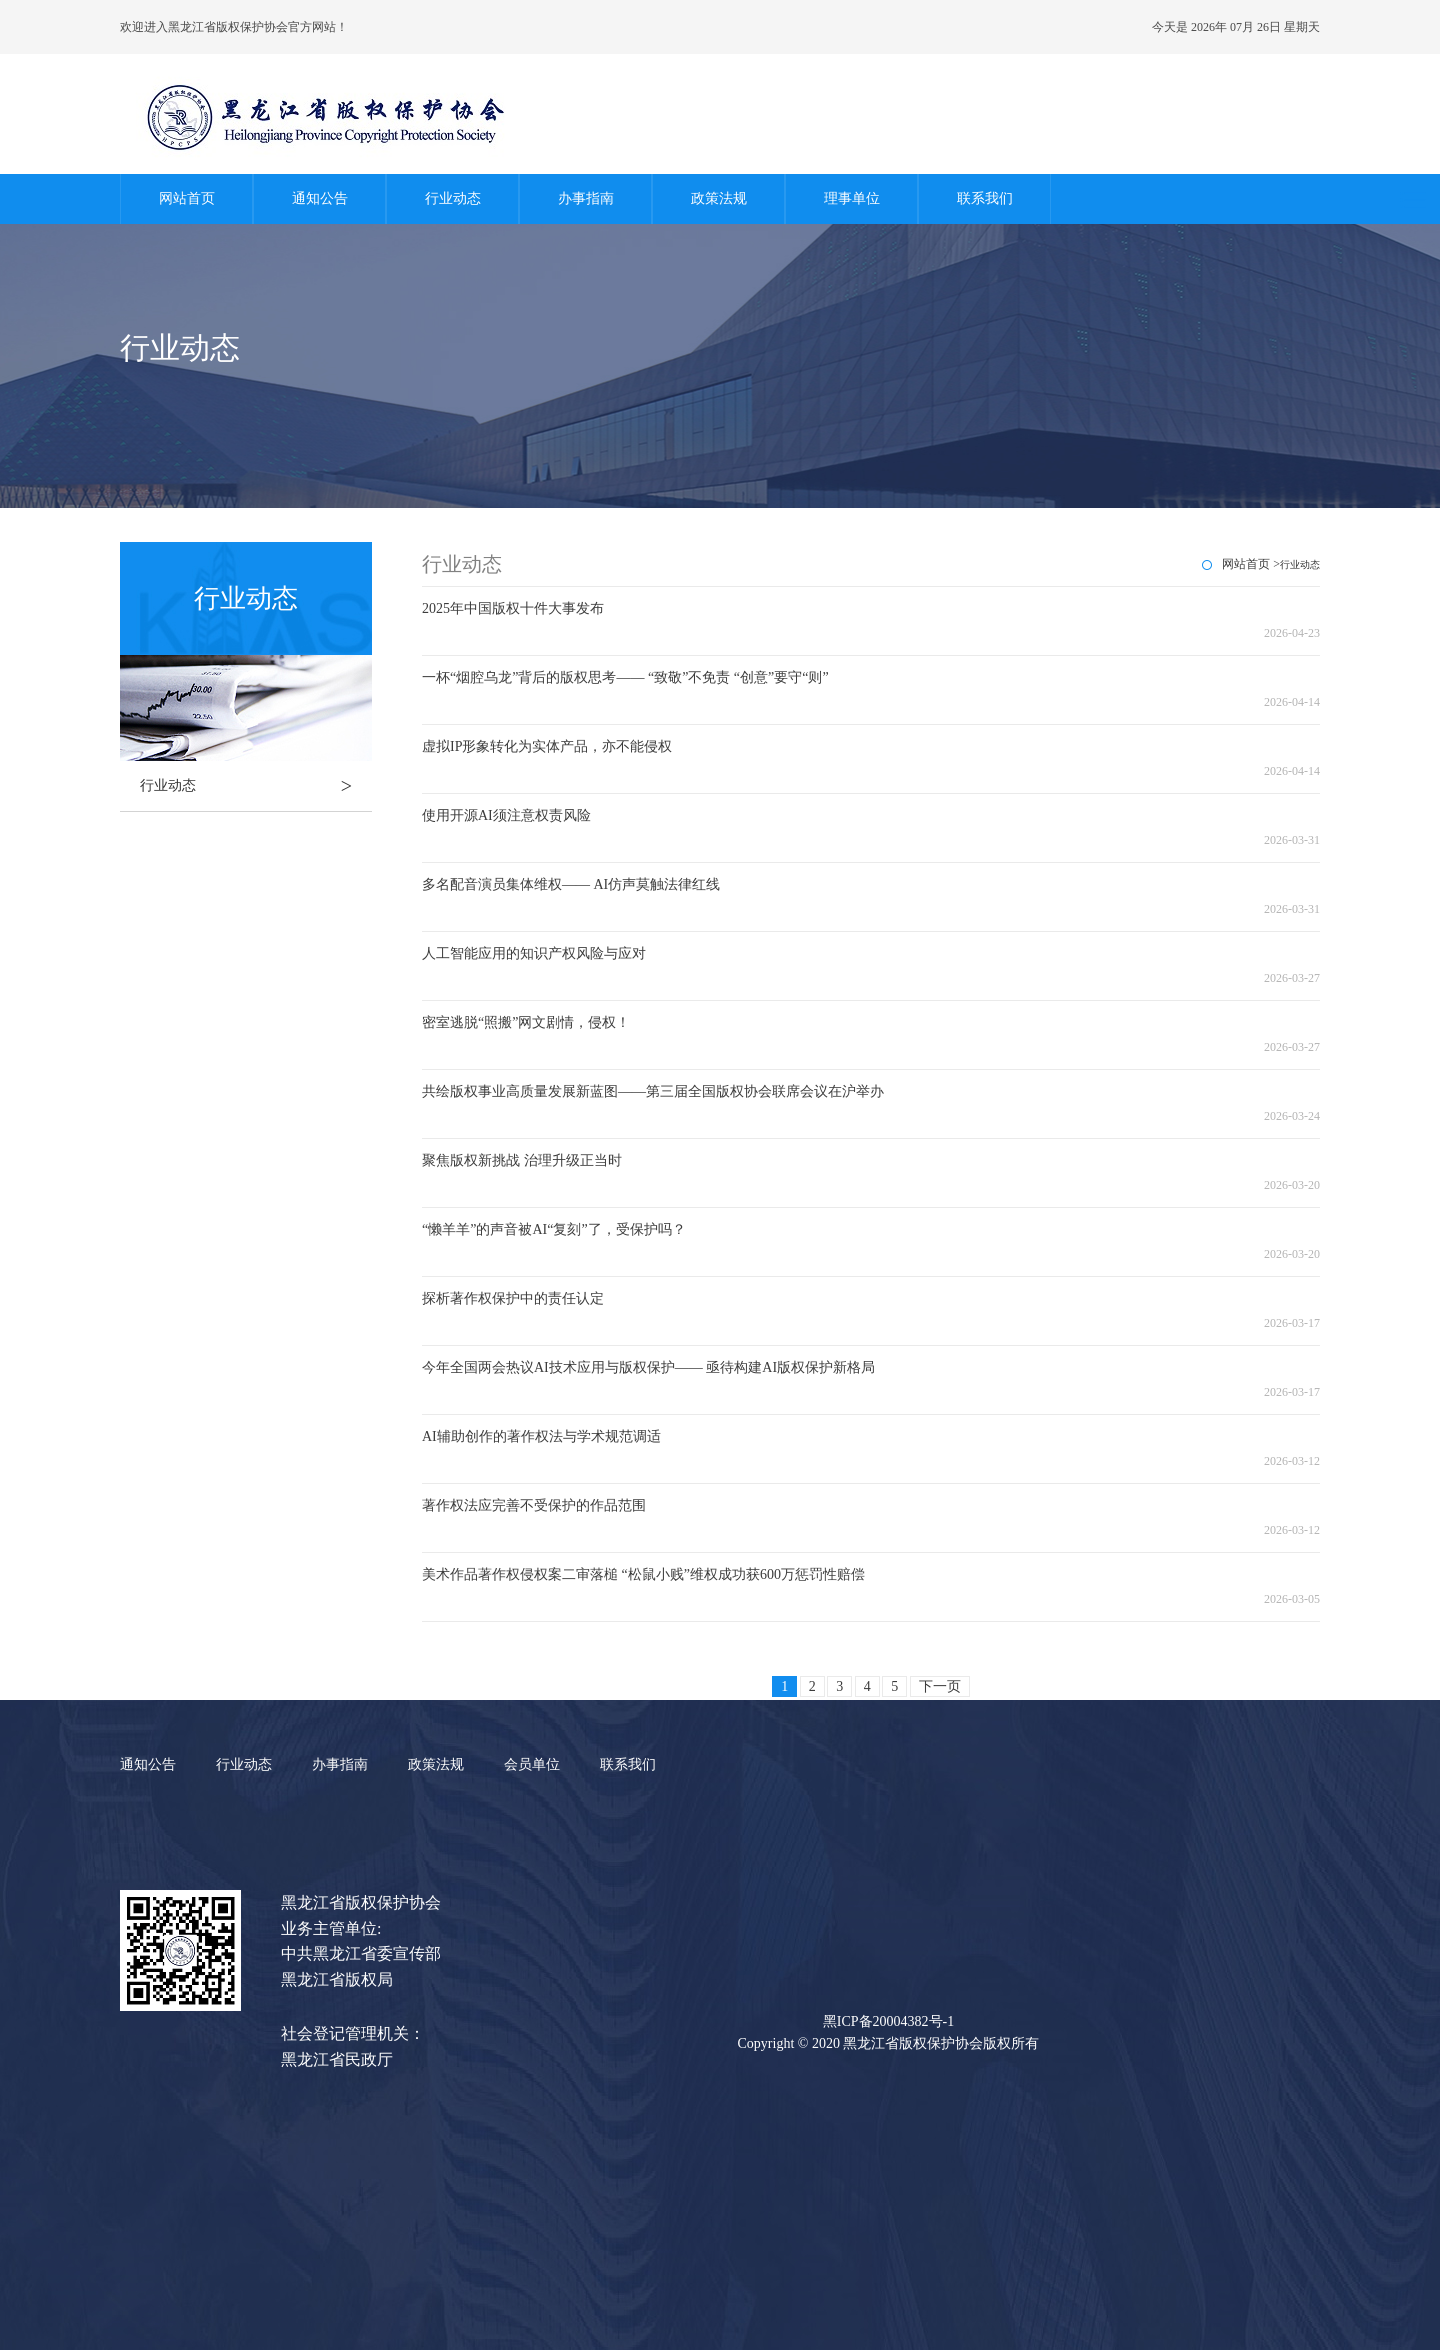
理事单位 (852, 198)
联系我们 (985, 198)
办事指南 (586, 198)
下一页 (940, 1686)
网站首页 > (1251, 564)
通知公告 (320, 198)
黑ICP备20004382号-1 (888, 2021)
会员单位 (532, 1764)
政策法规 (719, 198)
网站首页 (187, 198)
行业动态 (453, 198)
